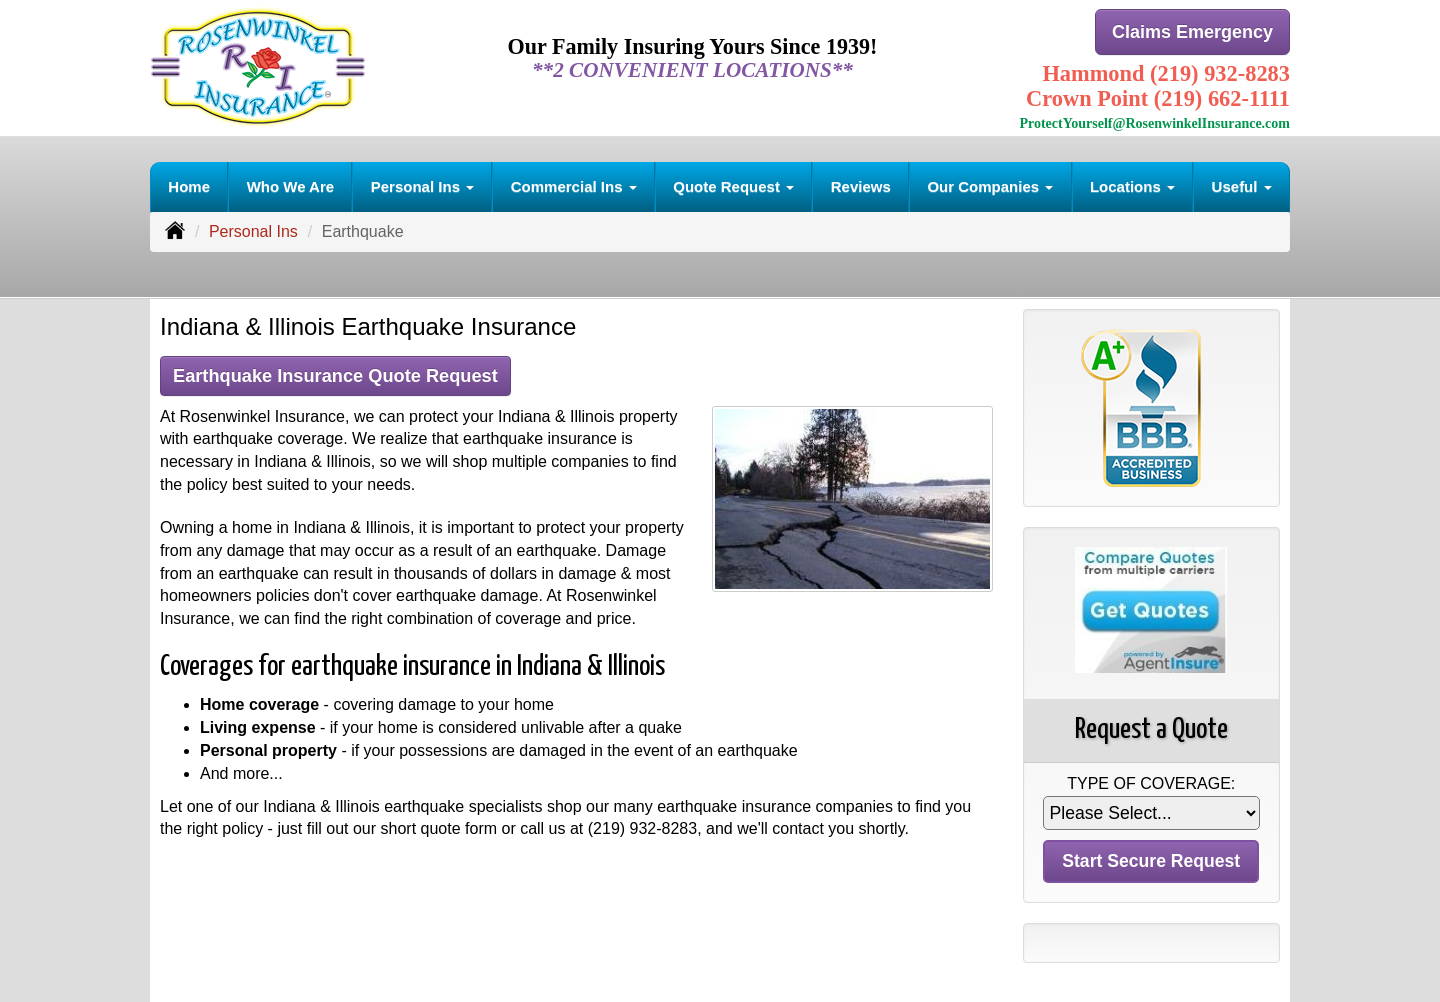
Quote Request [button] (733, 184)
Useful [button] (1242, 184)
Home (189, 184)
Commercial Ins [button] (574, 184)
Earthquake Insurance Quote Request (344, 373)
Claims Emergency (1192, 33)
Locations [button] (1132, 184)
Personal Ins (253, 229)
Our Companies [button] (990, 184)
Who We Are (291, 184)
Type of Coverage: (1151, 781)
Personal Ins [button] (422, 184)
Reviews (861, 184)
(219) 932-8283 (642, 827)
